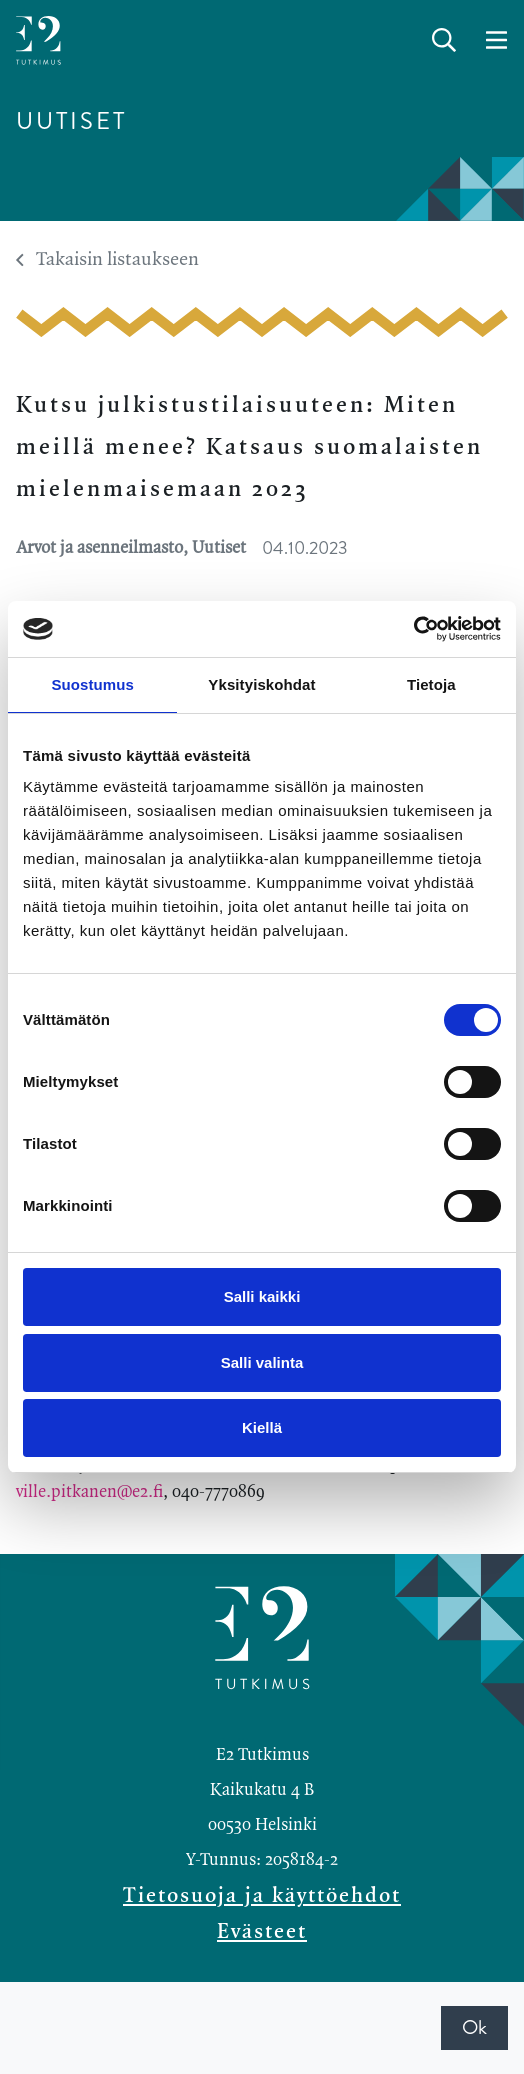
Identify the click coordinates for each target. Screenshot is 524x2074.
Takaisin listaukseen (107, 260)
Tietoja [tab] (431, 684)
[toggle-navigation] (496, 41)
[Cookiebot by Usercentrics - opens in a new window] (413, 629)
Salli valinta (262, 1362)
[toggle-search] (444, 41)
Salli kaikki (262, 1296)
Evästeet (262, 1932)
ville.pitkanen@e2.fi (89, 1492)
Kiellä (262, 1427)
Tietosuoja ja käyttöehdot (262, 1896)
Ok (474, 2027)
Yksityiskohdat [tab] (261, 684)
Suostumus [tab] (92, 684)
